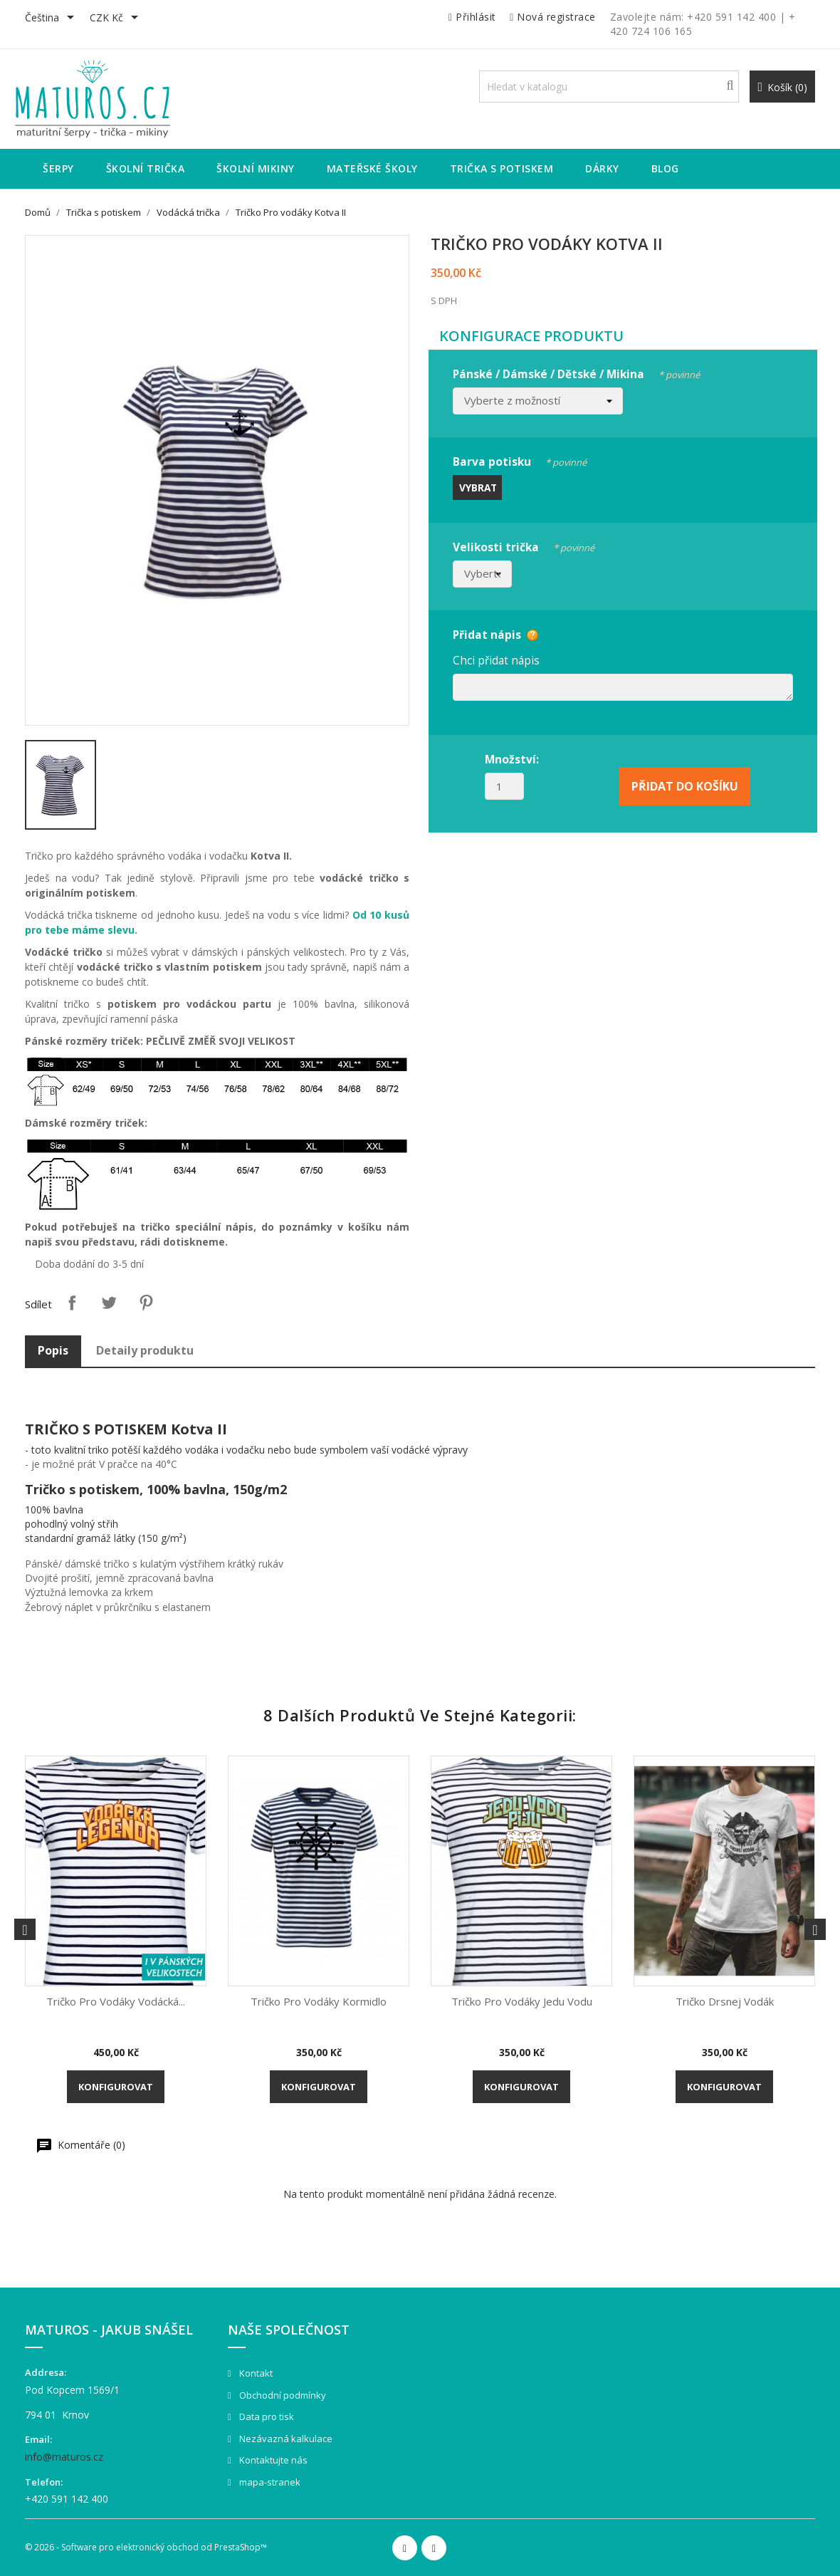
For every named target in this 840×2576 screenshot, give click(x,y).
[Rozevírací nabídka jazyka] (52, 18)
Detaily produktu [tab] (145, 1350)
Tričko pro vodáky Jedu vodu (521, 2001)
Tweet (109, 1302)
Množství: (512, 759)
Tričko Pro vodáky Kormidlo (319, 2001)
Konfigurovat (115, 2086)
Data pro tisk (265, 2416)
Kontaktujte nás (272, 2460)
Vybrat (478, 487)
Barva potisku (520, 459)
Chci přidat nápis (496, 660)
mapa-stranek (268, 2482)
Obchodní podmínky (281, 2395)
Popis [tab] (53, 1350)
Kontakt (255, 2373)
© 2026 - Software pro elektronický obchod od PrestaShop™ (146, 2547)
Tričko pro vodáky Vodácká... (115, 2001)
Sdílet (72, 1302)
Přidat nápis (487, 634)
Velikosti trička (523, 545)
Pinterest (146, 1302)
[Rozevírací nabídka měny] (116, 18)
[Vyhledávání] (609, 87)
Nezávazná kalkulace (284, 2438)
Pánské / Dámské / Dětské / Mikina (576, 372)
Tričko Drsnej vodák (725, 2001)
